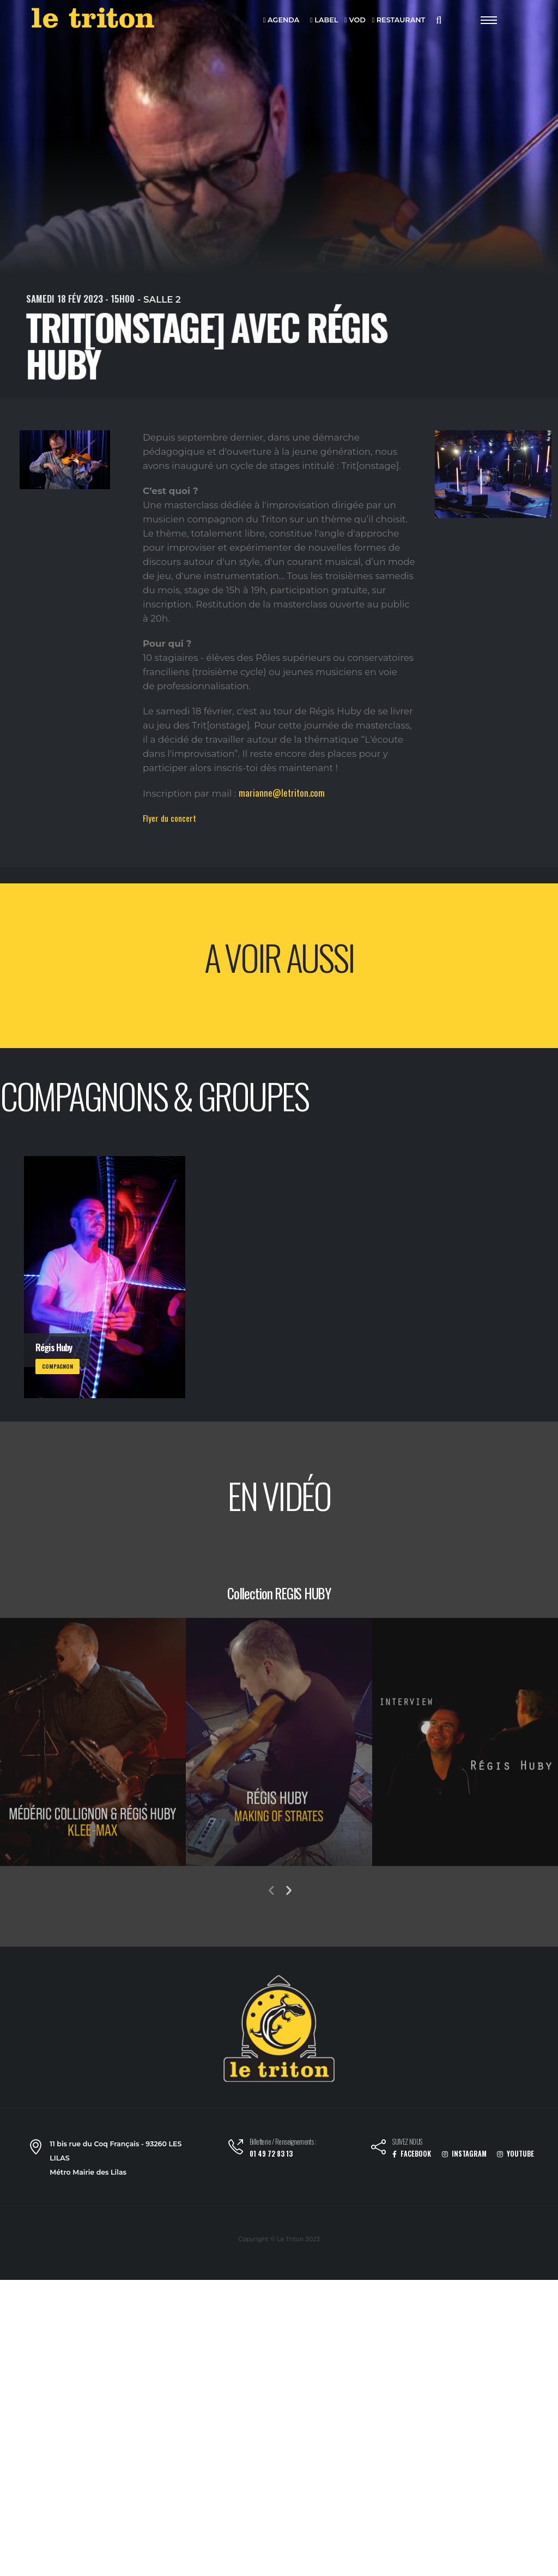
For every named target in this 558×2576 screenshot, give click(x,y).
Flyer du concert (169, 818)
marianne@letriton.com (282, 792)
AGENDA (281, 20)
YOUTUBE (515, 2153)
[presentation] (270, 1891)
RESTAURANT (398, 20)
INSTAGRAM (464, 2153)
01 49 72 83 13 (271, 2153)
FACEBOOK (411, 2153)
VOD (355, 20)
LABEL (324, 20)
